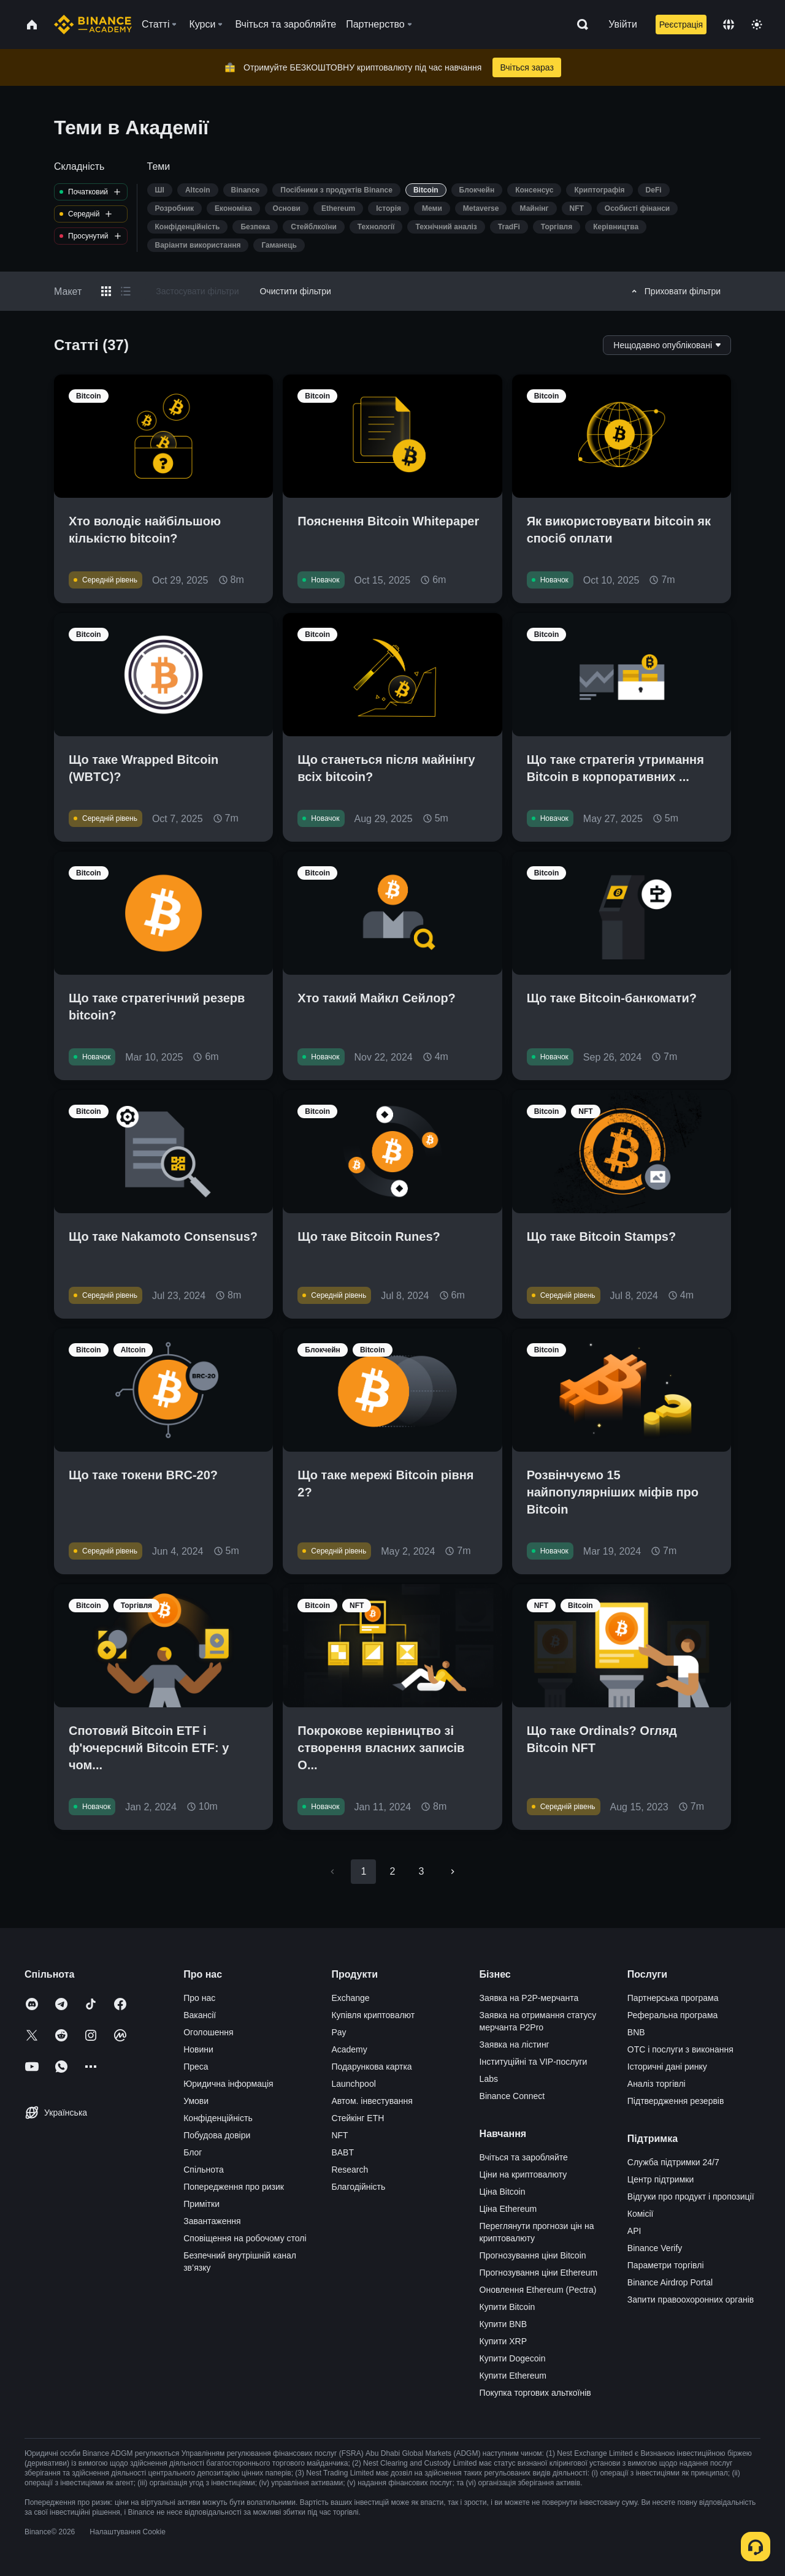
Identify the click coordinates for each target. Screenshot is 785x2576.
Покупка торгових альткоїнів (535, 2393)
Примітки (201, 2204)
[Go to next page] (452, 1871)
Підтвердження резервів (675, 2101)
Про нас (199, 1998)
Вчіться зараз (527, 67)
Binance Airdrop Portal (670, 2282)
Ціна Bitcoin (503, 2192)
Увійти (622, 24)
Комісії (640, 2214)
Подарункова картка (371, 2066)
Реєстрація (681, 24)
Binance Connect (512, 2096)
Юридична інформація (228, 2084)
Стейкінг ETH (357, 2118)
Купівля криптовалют (373, 2015)
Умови (196, 2101)
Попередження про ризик (233, 2187)
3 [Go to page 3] (421, 1871)
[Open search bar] (579, 24)
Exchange (350, 1998)
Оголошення (208, 2032)
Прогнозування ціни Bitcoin (533, 2255)
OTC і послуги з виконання (680, 2049)
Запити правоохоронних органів (690, 2299)
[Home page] (93, 24)
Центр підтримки (660, 2179)
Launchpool (353, 2084)
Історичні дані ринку (667, 2066)
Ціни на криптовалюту (523, 2174)
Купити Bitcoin (507, 2307)
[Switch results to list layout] (126, 291)
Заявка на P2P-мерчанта (529, 1998)
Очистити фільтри (295, 291)
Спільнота (203, 2169)
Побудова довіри (216, 2135)
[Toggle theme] (756, 24)
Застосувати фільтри (197, 291)
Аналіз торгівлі (656, 2084)
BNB (636, 2032)
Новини (198, 2049)
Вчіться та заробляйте (524, 2157)
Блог (192, 2152)
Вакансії (199, 2015)
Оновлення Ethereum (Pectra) (538, 2290)
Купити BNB (503, 2324)
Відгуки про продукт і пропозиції (690, 2196)
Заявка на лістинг (515, 2044)
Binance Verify (655, 2248)
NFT (339, 2135)
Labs (489, 2079)
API (634, 2231)
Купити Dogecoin (513, 2358)
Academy (349, 2049)
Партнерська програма (673, 1998)
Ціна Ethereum (508, 2209)
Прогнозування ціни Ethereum (539, 2272)
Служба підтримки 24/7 (673, 2162)
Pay (338, 2032)
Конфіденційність (218, 2118)
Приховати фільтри (674, 291)
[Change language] (728, 24)
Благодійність (358, 2187)
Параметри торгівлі (665, 2265)
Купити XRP (503, 2341)
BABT (342, 2152)
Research (349, 2169)
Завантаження (211, 2221)
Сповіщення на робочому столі (244, 2238)
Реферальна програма (672, 2015)
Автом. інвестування (372, 2101)
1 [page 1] (363, 1871)
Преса (195, 2066)
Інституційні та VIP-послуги (534, 2062)
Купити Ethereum (513, 2375)
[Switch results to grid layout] (106, 291)
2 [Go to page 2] (392, 1871)
